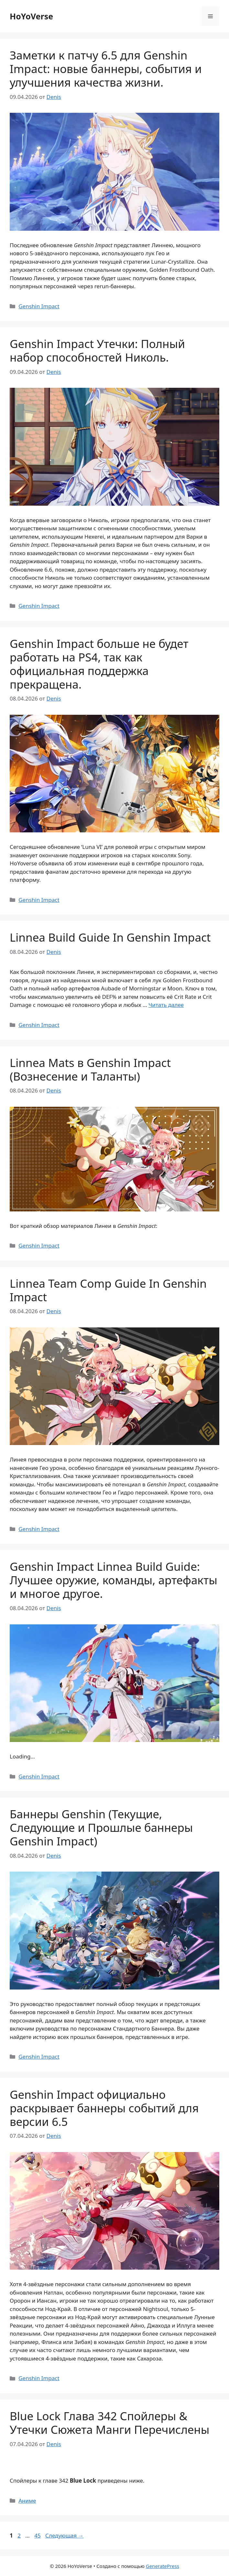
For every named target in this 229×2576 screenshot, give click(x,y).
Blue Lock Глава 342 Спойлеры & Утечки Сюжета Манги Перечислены (109, 2422)
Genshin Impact (38, 306)
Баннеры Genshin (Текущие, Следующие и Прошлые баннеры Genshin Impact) (101, 1827)
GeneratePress (162, 2566)
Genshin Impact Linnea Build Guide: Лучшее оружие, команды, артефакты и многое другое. (113, 1580)
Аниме (27, 2500)
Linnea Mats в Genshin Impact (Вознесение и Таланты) (90, 1069)
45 (38, 2535)
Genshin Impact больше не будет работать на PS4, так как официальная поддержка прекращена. (99, 664)
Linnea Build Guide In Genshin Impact (110, 937)
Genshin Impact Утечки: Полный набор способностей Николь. (97, 350)
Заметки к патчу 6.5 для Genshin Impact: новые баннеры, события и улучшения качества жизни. (106, 69)
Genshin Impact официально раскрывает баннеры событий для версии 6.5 (104, 2108)
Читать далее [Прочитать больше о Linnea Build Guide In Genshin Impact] (166, 1004)
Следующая (64, 2535)
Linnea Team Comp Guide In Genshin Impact (108, 1290)
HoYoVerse (31, 16)
